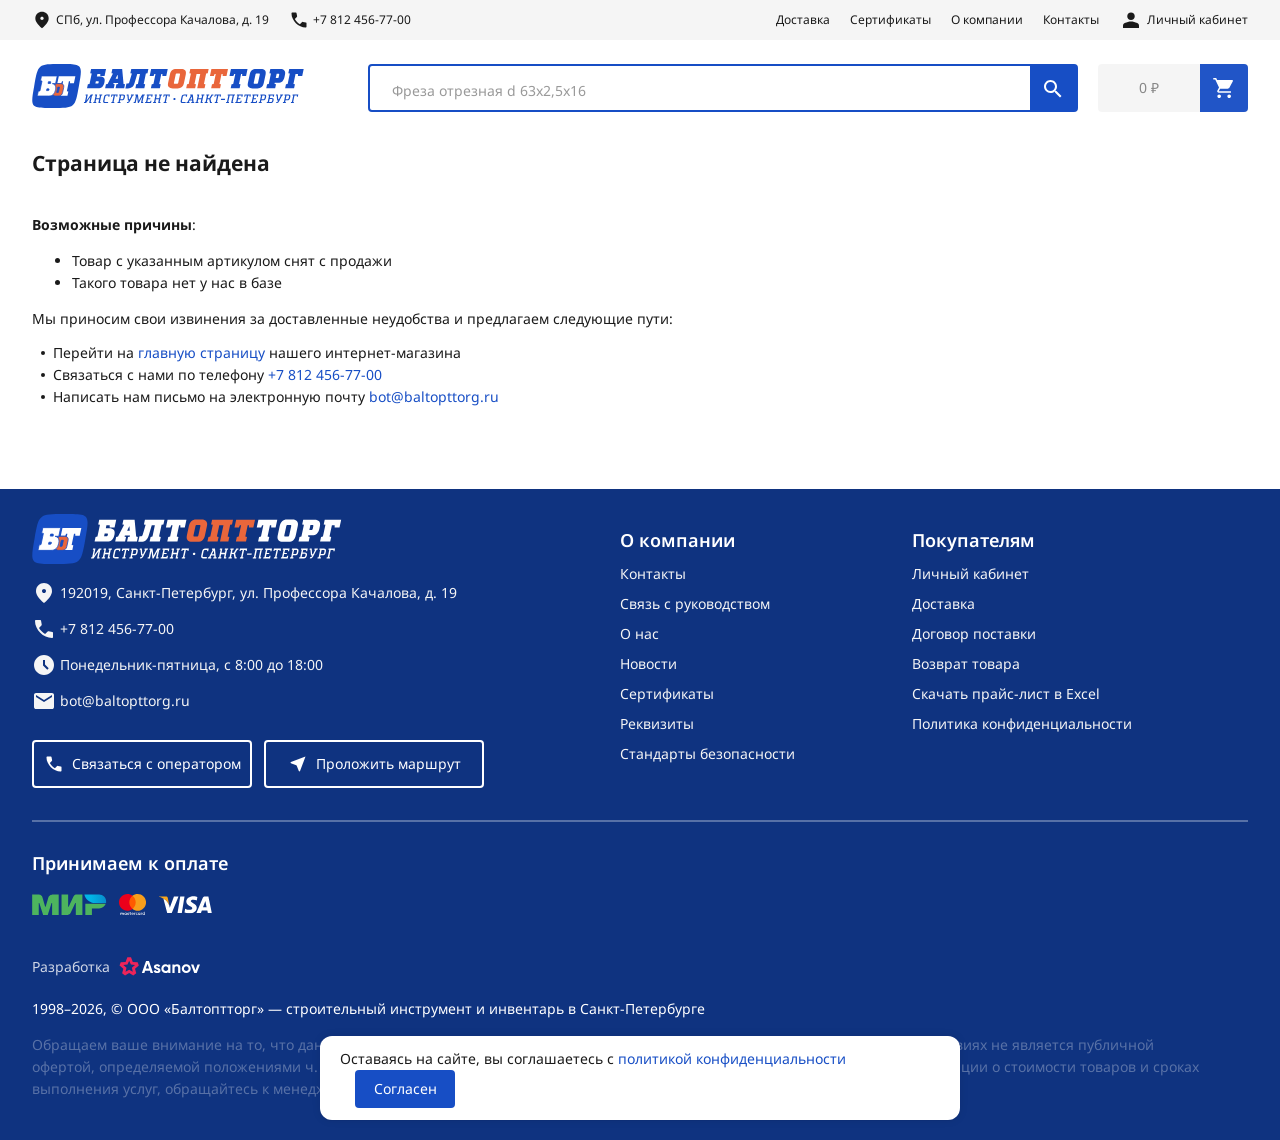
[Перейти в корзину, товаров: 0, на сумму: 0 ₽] (1173, 88)
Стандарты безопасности (707, 753)
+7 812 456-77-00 (325, 375)
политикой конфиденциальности (732, 1058)
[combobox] (723, 88)
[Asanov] (160, 967)
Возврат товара (966, 663)
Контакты (1071, 20)
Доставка (803, 20)
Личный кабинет (970, 573)
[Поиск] (1053, 88)
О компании (987, 20)
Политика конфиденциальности (1022, 723)
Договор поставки (974, 633)
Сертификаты (890, 20)
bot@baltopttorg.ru (434, 397)
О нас (639, 633)
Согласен (405, 1088)
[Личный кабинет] (1183, 20)
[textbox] (710, 91)
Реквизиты (657, 723)
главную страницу (201, 353)
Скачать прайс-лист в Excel (1006, 693)
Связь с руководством (695, 603)
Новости (648, 663)
